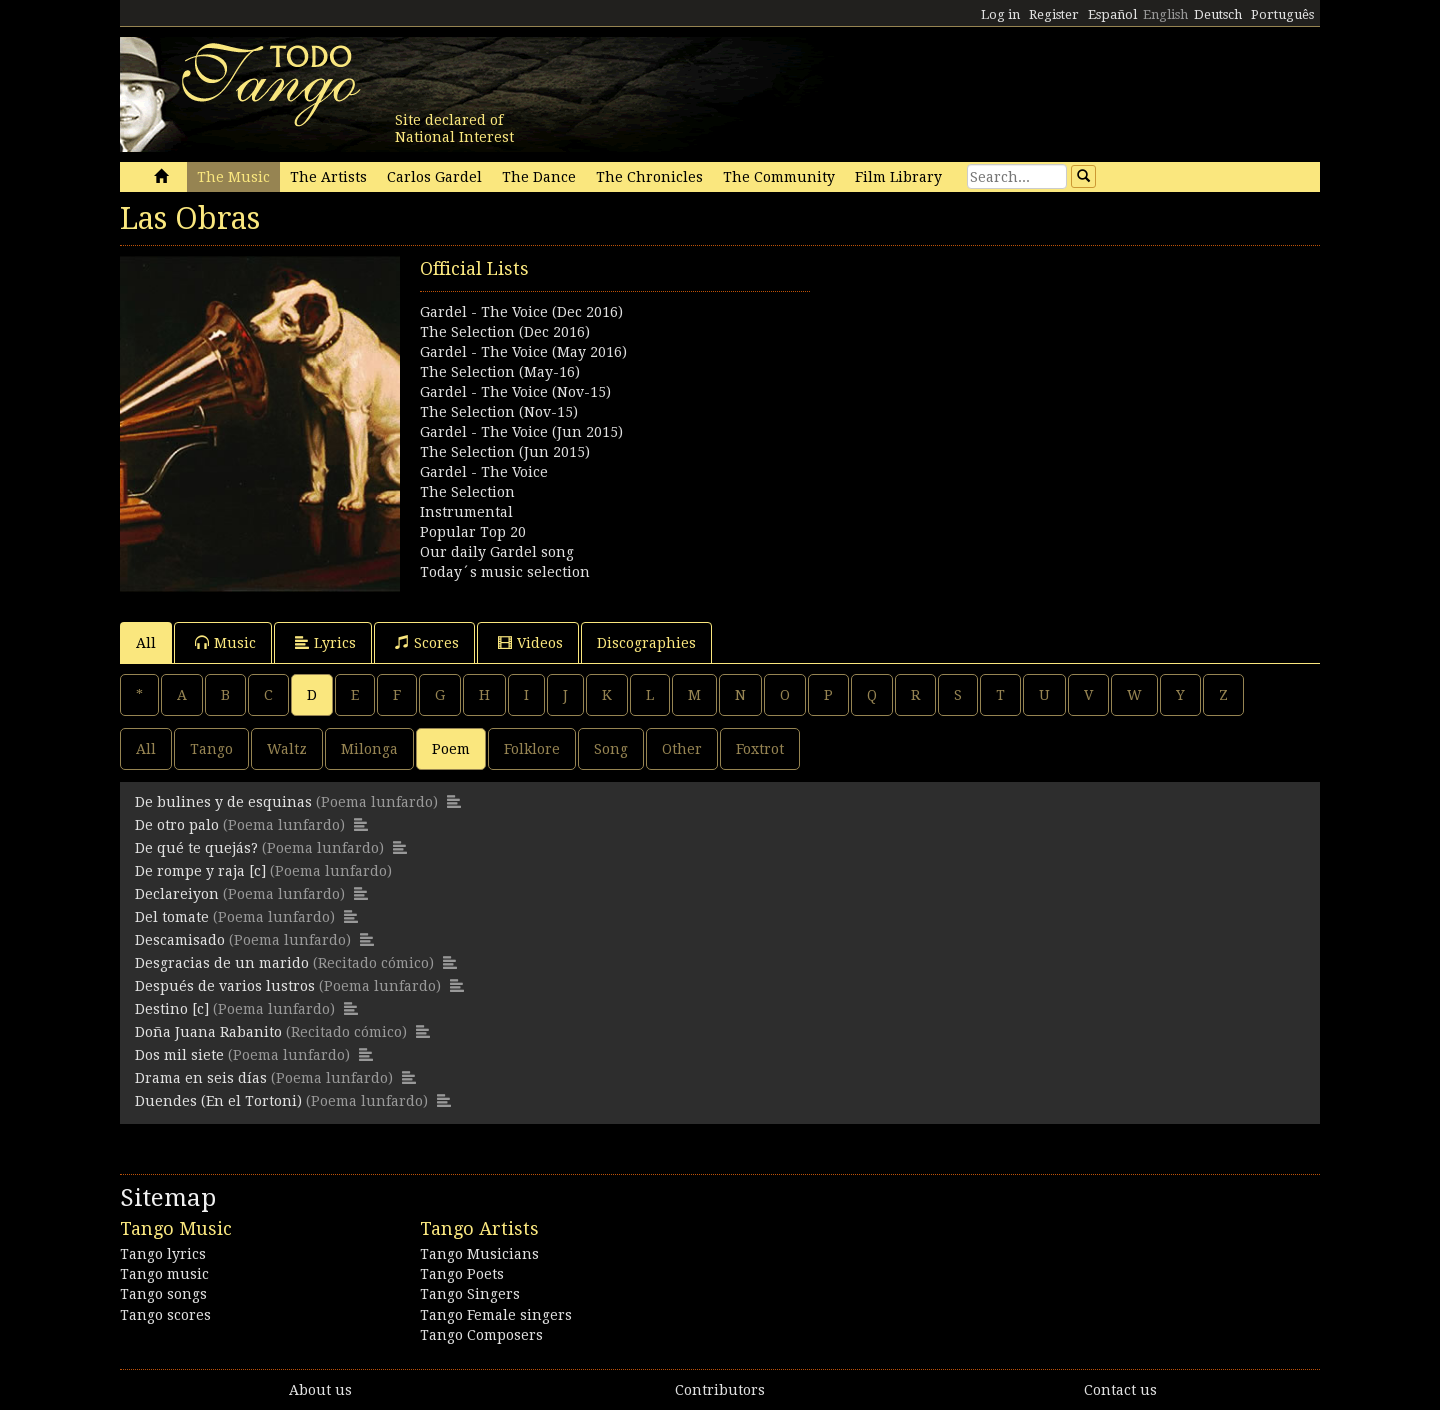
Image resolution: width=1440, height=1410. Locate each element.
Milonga (369, 749)
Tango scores (165, 1315)
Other (682, 749)
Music (225, 642)
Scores (427, 642)
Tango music (164, 1274)
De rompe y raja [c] (200, 871)
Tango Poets (462, 1274)
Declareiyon (177, 894)
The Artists (328, 177)
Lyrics (325, 642)
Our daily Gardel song (497, 552)
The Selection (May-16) (500, 372)
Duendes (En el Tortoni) (218, 1101)
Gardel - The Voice (484, 472)
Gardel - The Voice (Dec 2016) (521, 312)
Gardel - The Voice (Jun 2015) (521, 432)
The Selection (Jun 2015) (505, 452)
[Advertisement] (1020, 396)
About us (320, 1390)
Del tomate (172, 917)
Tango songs (163, 1294)
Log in (1000, 14)
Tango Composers (481, 1335)
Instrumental (466, 512)
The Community (779, 177)
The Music (233, 177)
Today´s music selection (505, 572)
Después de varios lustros (225, 986)
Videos (530, 642)
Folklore (532, 749)
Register (1054, 14)
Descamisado (180, 940)
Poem (451, 749)
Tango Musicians (479, 1254)
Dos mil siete (179, 1055)
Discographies (646, 643)
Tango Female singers (496, 1315)
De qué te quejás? (196, 848)
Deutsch (1218, 14)
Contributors (720, 1390)
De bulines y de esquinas (223, 802)
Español (1112, 14)
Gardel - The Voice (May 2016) (523, 352)
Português (1282, 14)
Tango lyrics (163, 1254)
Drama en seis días (201, 1078)
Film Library (898, 177)
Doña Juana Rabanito (208, 1032)
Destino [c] (172, 1009)
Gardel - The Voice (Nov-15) (515, 392)
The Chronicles (649, 177)
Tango (211, 749)
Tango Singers (470, 1294)
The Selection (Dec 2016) (505, 332)
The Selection (467, 492)
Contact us (1120, 1390)
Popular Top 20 (473, 532)
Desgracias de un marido (222, 963)
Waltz (287, 749)
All (146, 643)
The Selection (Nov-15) (499, 412)
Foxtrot (760, 749)
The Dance (539, 177)
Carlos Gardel (434, 177)
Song (611, 749)
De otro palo (177, 825)
